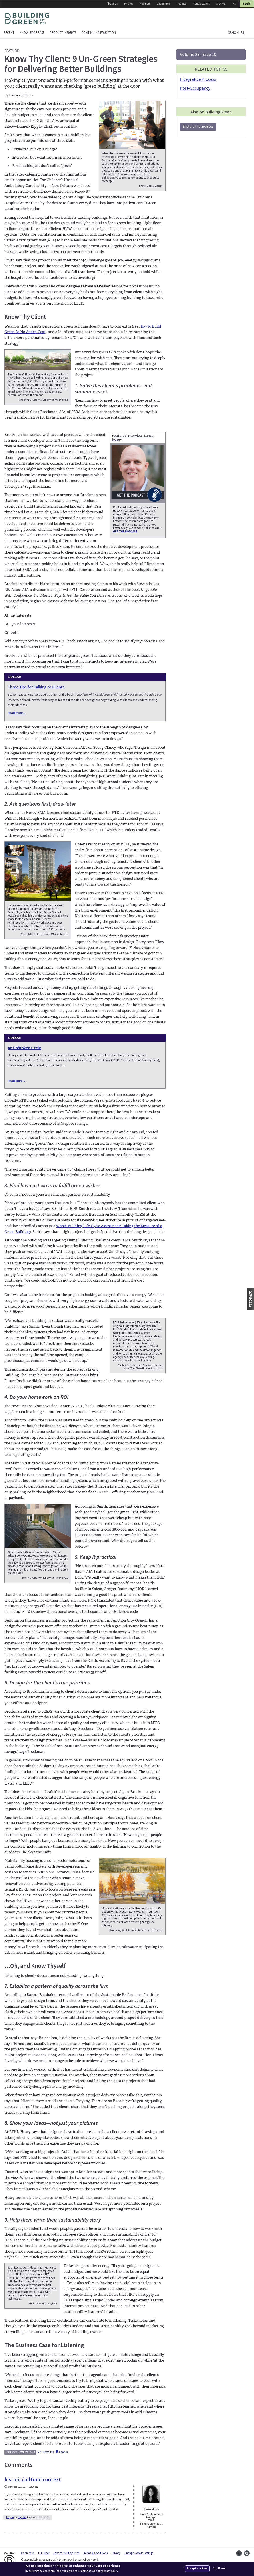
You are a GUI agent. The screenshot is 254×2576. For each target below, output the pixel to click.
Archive (220, 4)
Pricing (128, 4)
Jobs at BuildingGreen (66, 2553)
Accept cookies (197, 2568)
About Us (112, 4)
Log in (10, 2517)
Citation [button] (62, 2452)
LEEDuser (43, 2553)
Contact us (27, 2553)
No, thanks (220, 2568)
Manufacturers (201, 4)
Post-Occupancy (195, 88)
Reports (181, 4)
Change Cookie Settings (138, 2553)
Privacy (116, 2553)
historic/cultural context (32, 2479)
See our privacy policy (105, 2571)
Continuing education (99, 33)
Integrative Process (198, 79)
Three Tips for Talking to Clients (36, 687)
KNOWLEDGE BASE (32, 33)
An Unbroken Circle (24, 1048)
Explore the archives (198, 126)
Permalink (46, 2452)
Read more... (16, 712)
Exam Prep (163, 4)
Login (246, 4)
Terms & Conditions (96, 2553)
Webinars (144, 4)
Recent (9, 33)
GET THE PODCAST (125, 532)
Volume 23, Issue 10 (198, 54)
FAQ (234, 4)
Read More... (16, 1081)
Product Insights (63, 33)
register (22, 2517)
